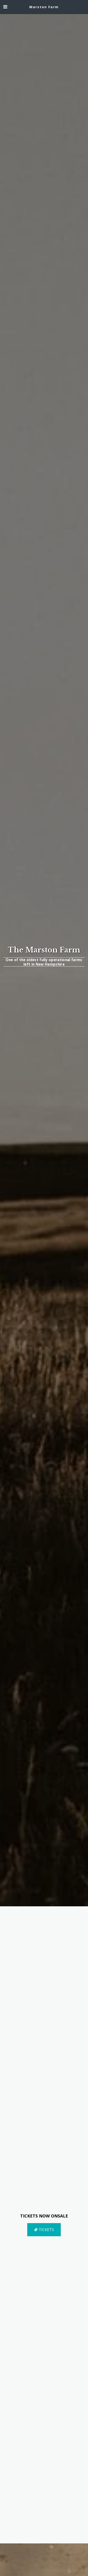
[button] (5, 6)
